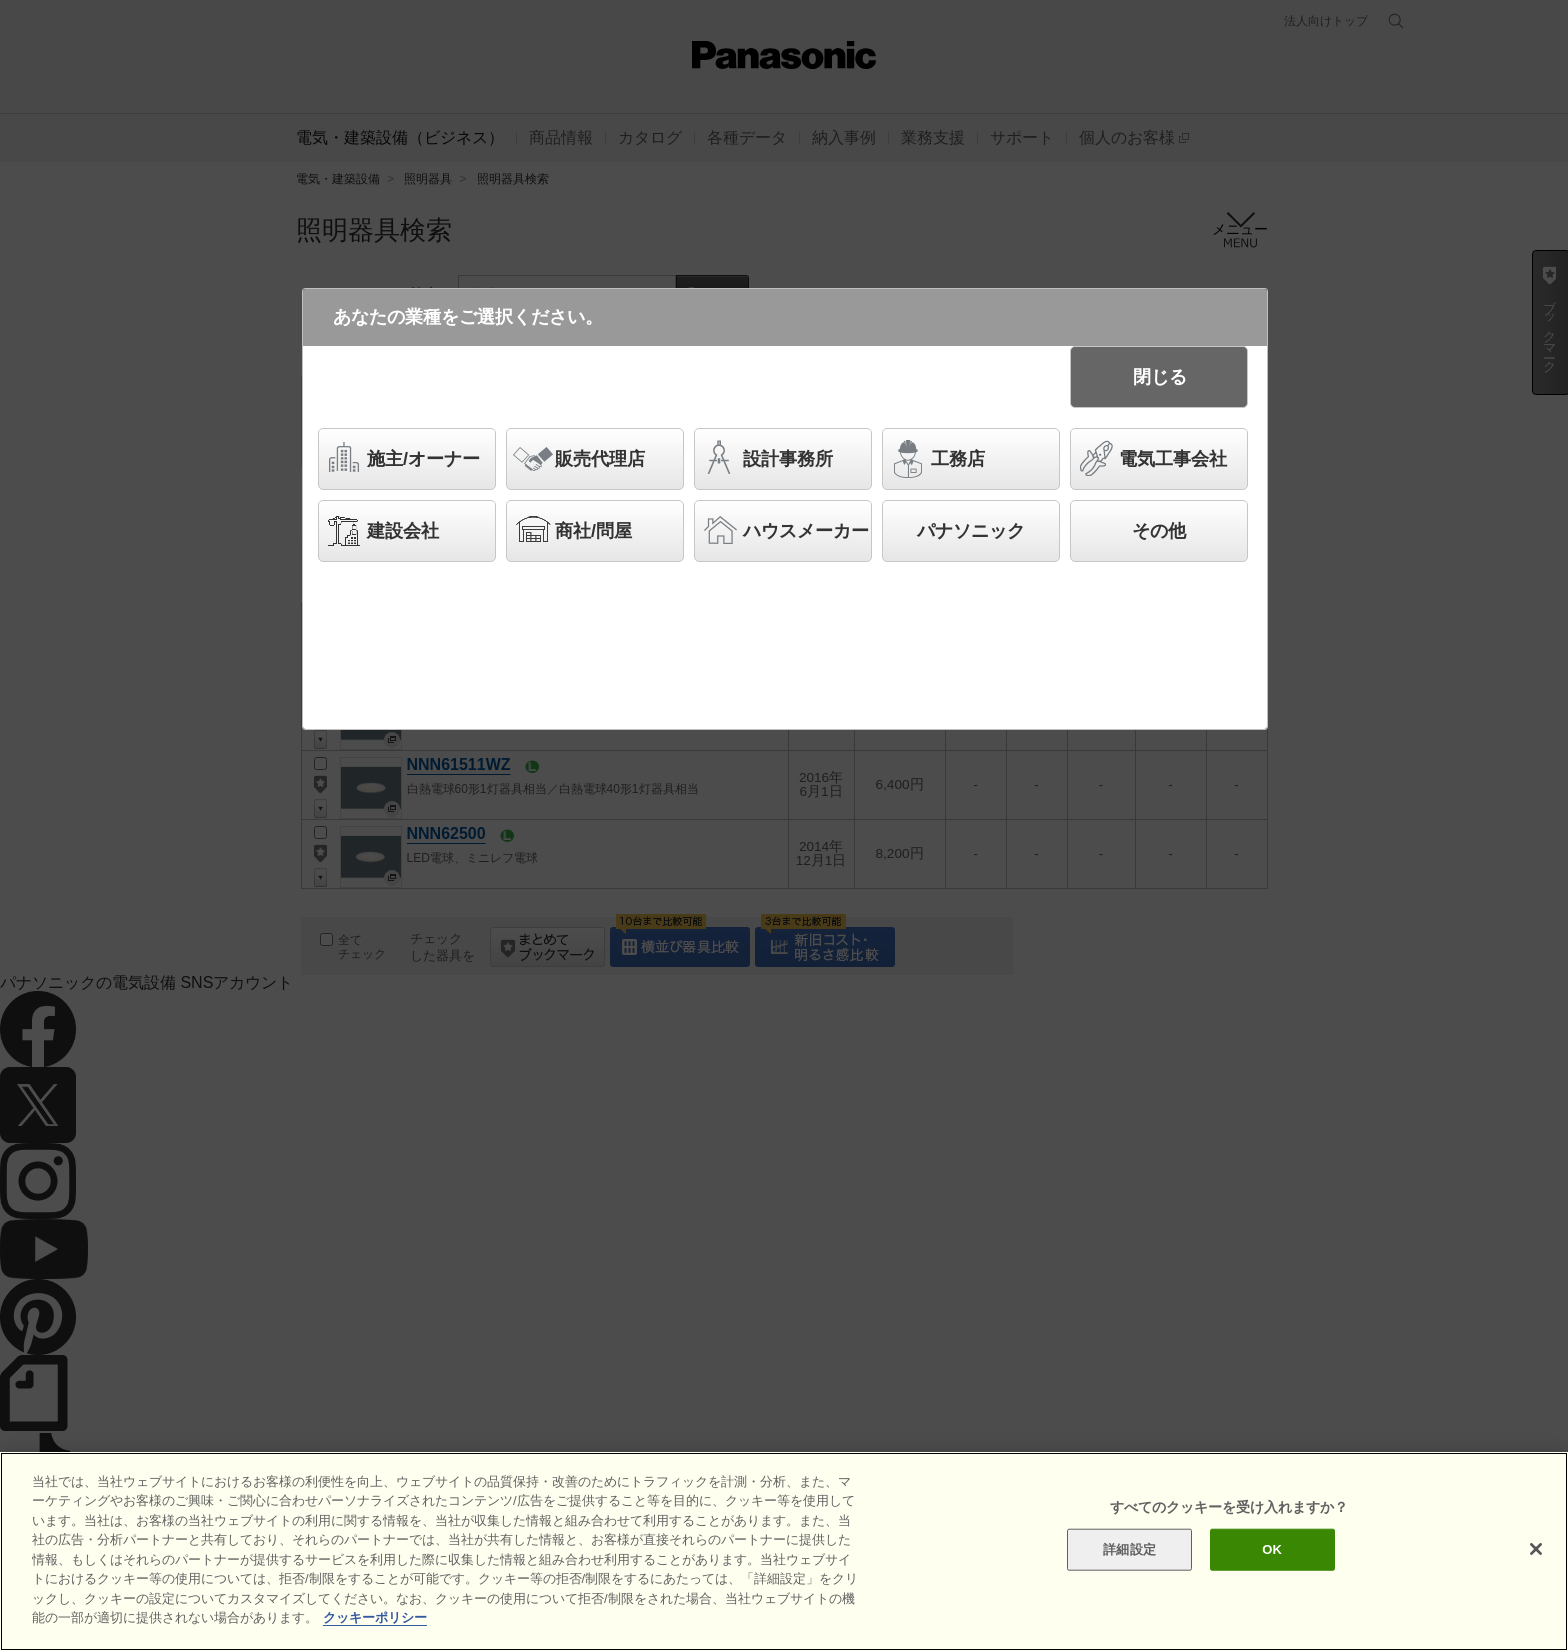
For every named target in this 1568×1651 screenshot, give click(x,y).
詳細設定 (1129, 1549)
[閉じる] (1536, 1549)
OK (1272, 1549)
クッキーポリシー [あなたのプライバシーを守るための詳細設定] (375, 1617)
